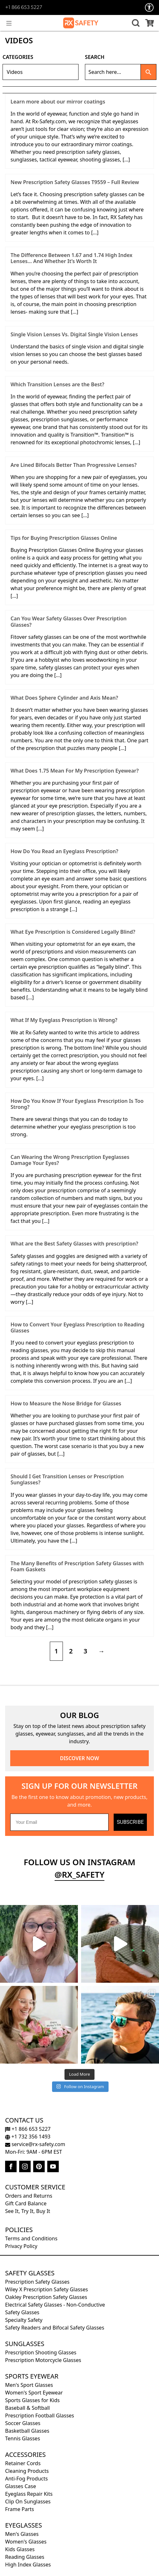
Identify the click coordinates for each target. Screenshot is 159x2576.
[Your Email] (59, 1822)
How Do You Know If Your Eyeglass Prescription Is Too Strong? (77, 1103)
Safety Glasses (30, 2273)
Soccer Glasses (22, 2423)
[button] (135, 23)
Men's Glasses (22, 2533)
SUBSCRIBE (130, 1822)
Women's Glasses (26, 2541)
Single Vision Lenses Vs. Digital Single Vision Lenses (74, 334)
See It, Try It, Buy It (27, 2211)
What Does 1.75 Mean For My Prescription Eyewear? (75, 770)
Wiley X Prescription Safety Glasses (46, 2289)
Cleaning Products (27, 2470)
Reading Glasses (24, 2556)
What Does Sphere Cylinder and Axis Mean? (64, 697)
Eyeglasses (23, 2525)
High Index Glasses (28, 2564)
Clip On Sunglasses (27, 2501)
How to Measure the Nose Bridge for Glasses (66, 1403)
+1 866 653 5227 (23, 7)
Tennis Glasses (22, 2438)
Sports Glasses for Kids (32, 2400)
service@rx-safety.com (35, 2144)
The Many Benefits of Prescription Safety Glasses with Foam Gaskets (77, 1566)
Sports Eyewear (31, 2376)
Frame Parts (19, 2509)
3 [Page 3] (85, 1651)
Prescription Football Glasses (39, 2415)
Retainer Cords (23, 2463)
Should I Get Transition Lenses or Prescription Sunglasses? (67, 1479)
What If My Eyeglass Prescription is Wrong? (64, 1020)
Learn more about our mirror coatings (58, 101)
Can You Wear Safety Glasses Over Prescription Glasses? (69, 621)
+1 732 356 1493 (27, 2136)
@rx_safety (79, 1874)
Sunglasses (24, 2343)
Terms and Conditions (31, 2238)
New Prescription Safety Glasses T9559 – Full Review (75, 182)
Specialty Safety (23, 2319)
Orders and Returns (28, 2195)
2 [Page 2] (70, 1651)
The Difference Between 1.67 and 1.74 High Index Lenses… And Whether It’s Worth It (71, 258)
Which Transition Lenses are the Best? (57, 384)
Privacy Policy (21, 2246)
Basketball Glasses (27, 2430)
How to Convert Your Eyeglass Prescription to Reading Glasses (77, 1327)
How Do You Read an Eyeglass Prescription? (64, 851)
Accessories (25, 2454)
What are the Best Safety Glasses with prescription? (74, 1243)
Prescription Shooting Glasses (40, 2352)
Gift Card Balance (26, 2203)
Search (94, 57)
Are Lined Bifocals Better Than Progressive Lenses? (74, 464)
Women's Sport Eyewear (34, 2392)
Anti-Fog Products (26, 2478)
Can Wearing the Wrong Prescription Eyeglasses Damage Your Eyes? (70, 1160)
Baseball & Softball (27, 2407)
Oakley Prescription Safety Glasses (46, 2297)
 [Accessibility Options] (149, 7)
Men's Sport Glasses (29, 2384)
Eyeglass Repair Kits (29, 2493)
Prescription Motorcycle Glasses (43, 2360)
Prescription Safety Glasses (37, 2281)
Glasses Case (20, 2486)
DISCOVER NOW (79, 1758)
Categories (18, 57)
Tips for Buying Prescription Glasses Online (64, 537)
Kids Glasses (19, 2549)
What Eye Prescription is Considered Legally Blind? (73, 931)
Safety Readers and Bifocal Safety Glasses (54, 2327)
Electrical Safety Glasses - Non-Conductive (55, 2304)
